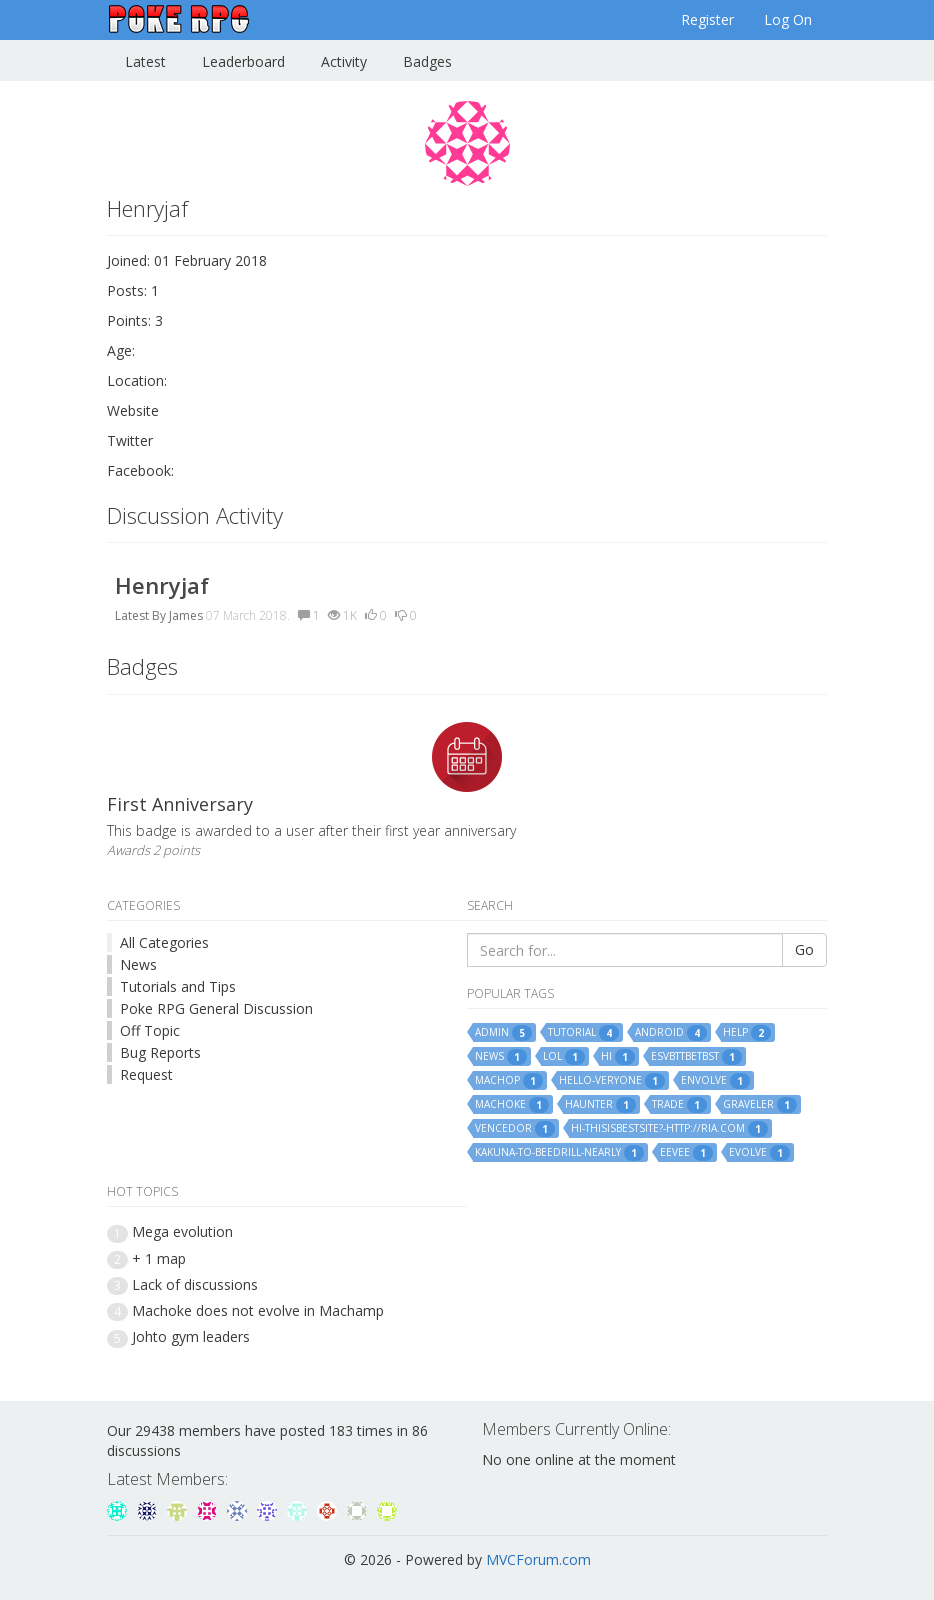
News (138, 964)
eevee (686, 1153)
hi (618, 1057)
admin (503, 1033)
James (186, 615)
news (501, 1057)
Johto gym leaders (191, 1336)
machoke (512, 1105)
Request (146, 1074)
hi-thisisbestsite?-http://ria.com (669, 1129)
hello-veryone (612, 1081)
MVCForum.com (538, 1559)
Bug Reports (160, 1052)
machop (509, 1081)
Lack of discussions (195, 1284)
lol (564, 1057)
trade (679, 1105)
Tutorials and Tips (178, 986)
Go (804, 949)
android (671, 1033)
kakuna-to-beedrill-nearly (559, 1153)
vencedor (515, 1129)
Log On (788, 19)
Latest (145, 61)
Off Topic (150, 1030)
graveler (760, 1105)
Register (707, 19)
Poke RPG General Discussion (216, 1008)
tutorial (583, 1033)
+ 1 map (159, 1258)
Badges (427, 61)
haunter (600, 1105)
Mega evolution (182, 1231)
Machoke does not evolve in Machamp (258, 1310)
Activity (344, 61)
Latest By (140, 615)
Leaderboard (243, 61)
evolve (759, 1153)
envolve (715, 1081)
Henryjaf (162, 585)
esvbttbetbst (696, 1057)
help (747, 1033)
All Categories (164, 942)
